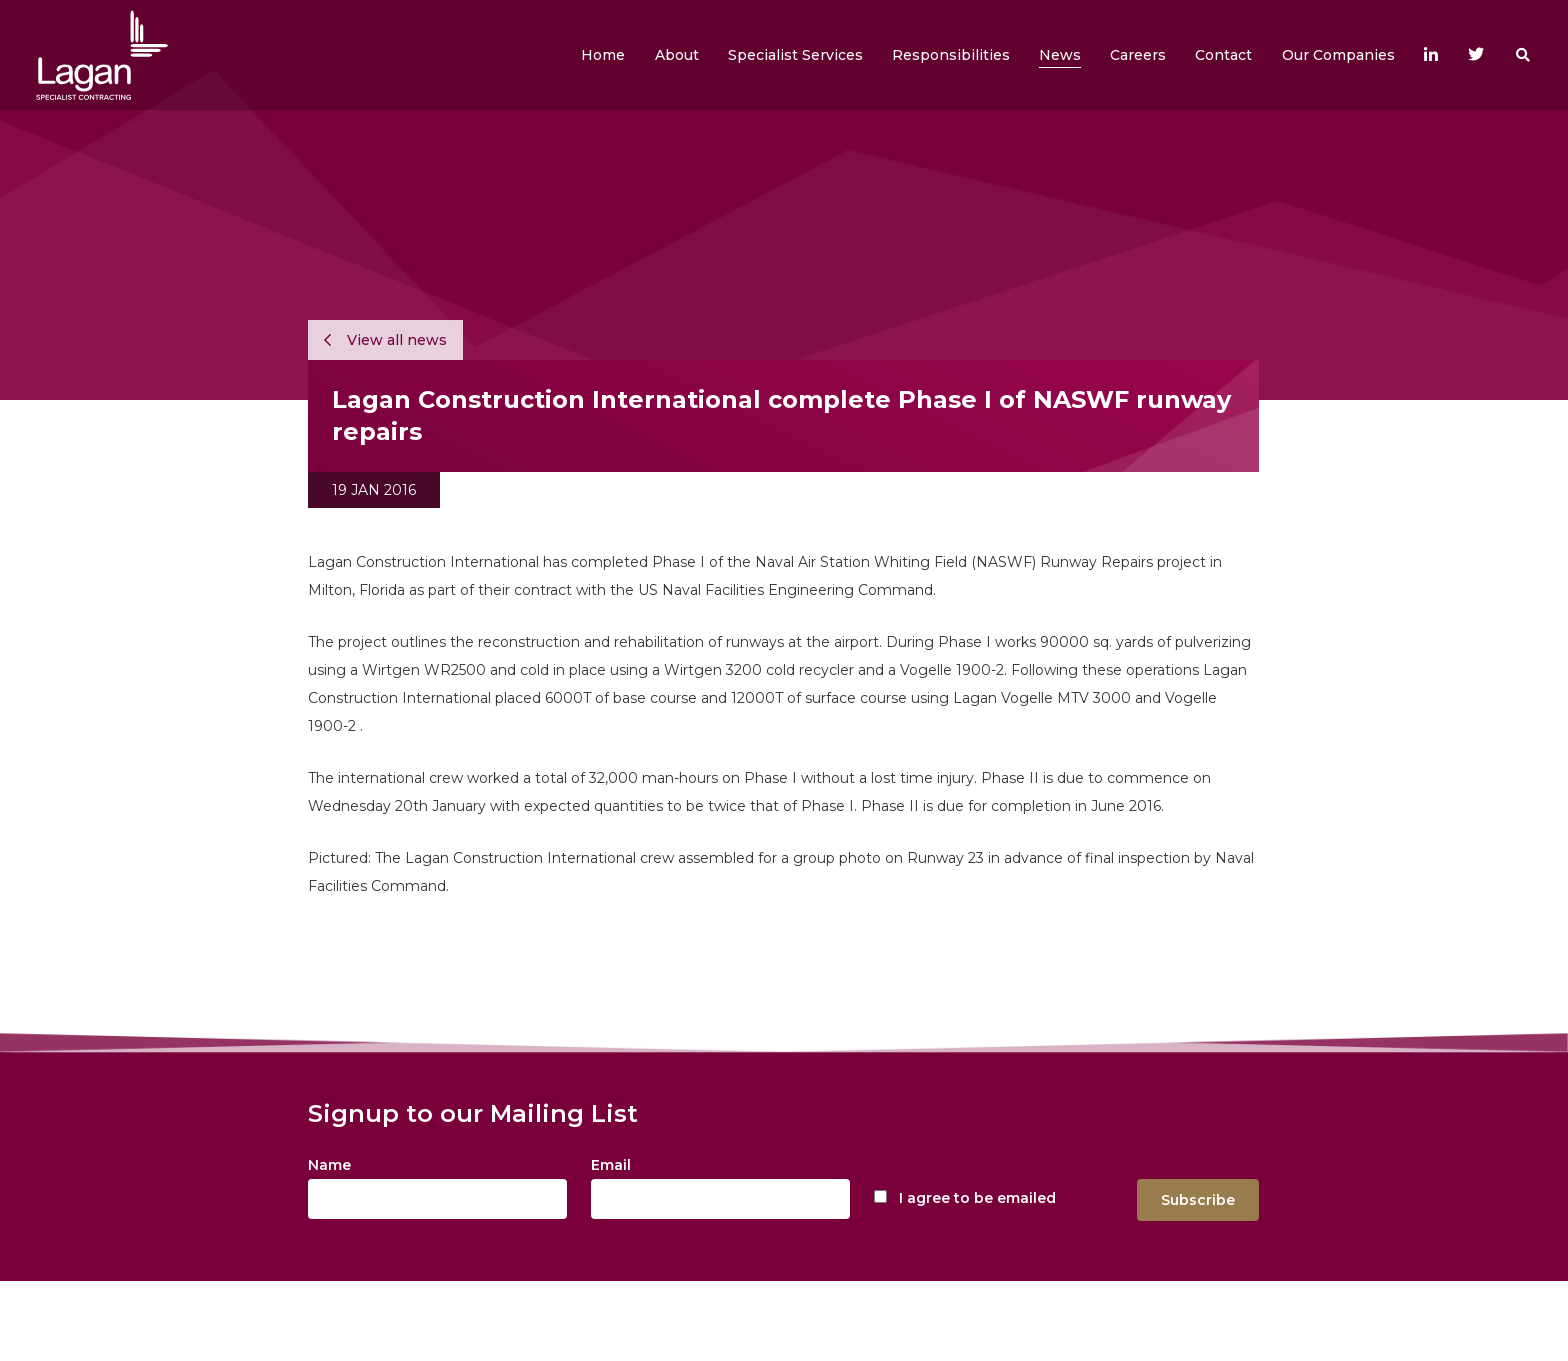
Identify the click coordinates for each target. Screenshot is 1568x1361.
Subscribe (1198, 1200)
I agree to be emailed (977, 1198)
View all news (385, 340)
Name (329, 1165)
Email (611, 1165)
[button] (677, 55)
